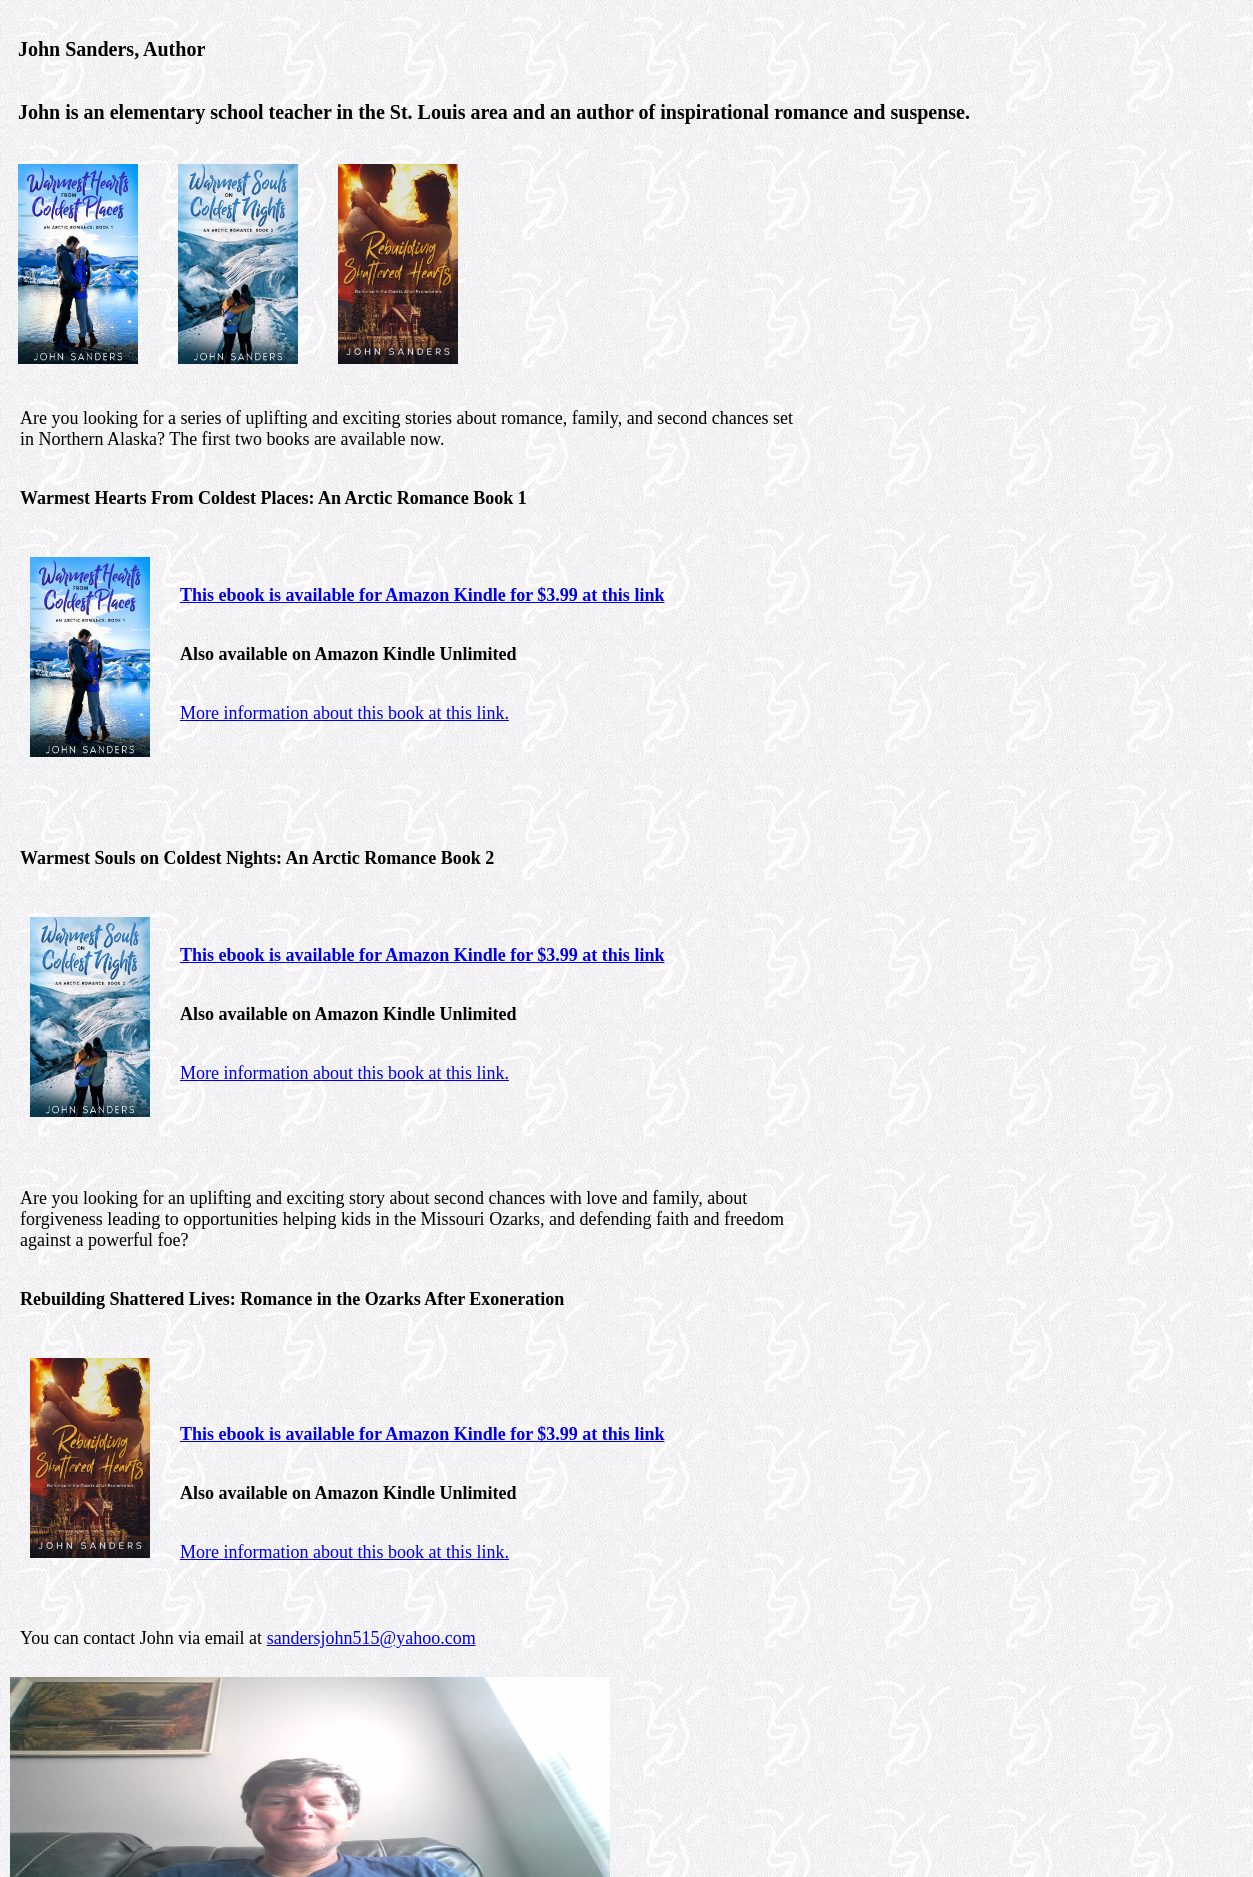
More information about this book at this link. (344, 713)
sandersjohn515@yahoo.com (371, 1638)
